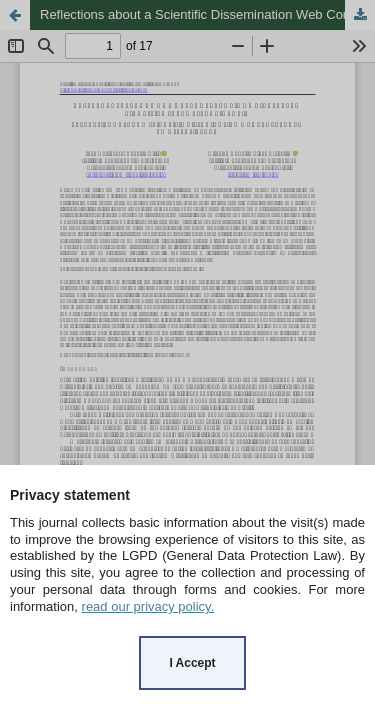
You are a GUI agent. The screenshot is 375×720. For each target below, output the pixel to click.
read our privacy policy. (148, 606)
